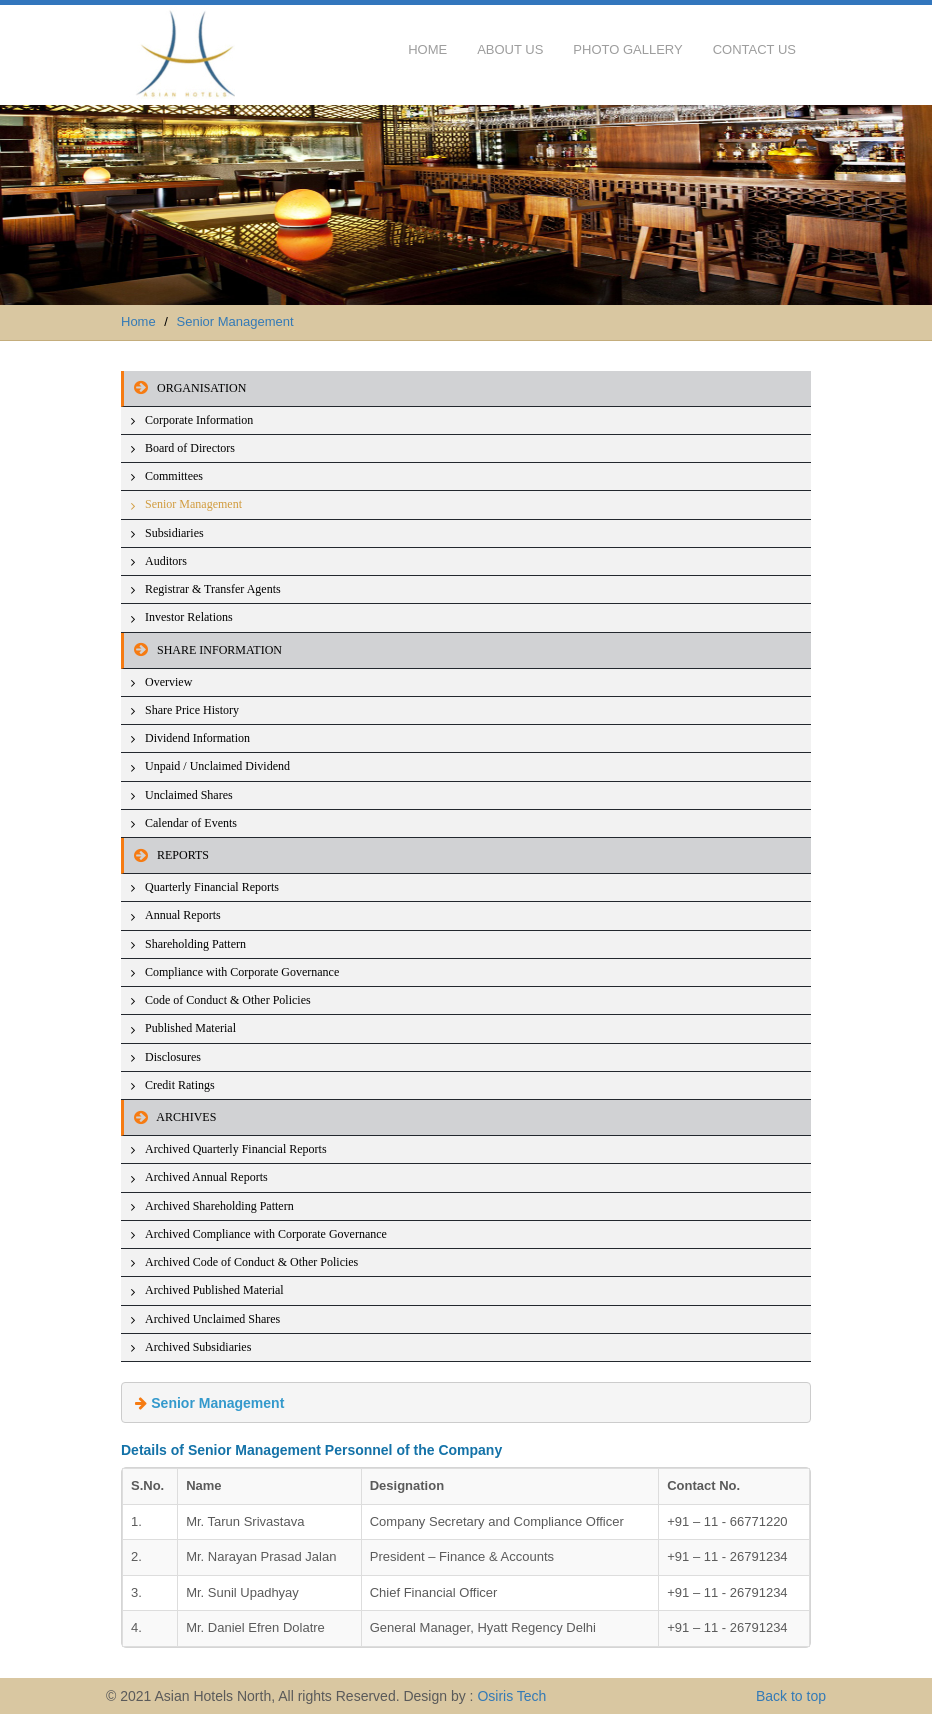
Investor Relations (189, 617)
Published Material (190, 1028)
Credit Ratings (180, 1085)
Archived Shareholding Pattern (219, 1206)
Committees (174, 476)
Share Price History (192, 710)
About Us (510, 49)
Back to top (791, 1696)
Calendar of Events (191, 823)
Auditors (166, 561)
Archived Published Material (214, 1290)
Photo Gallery (627, 49)
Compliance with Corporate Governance (242, 972)
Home (427, 49)
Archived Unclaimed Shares (212, 1319)
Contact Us (754, 49)
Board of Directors (190, 448)
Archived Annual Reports (206, 1177)
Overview (168, 682)
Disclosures (173, 1057)
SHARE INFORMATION (203, 650)
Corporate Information (199, 420)
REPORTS (166, 855)
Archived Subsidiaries (198, 1347)
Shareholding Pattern (195, 944)
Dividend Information (197, 738)
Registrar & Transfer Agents (213, 589)
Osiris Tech (511, 1696)
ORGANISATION (185, 388)
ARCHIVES (170, 1117)
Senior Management (235, 321)
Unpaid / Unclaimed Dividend (217, 766)
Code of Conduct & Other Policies (228, 1000)
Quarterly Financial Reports (212, 887)
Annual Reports (183, 915)
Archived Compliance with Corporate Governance (266, 1234)
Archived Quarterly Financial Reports (236, 1149)
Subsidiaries (174, 533)
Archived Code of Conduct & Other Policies (251, 1262)
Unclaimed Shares (189, 795)
